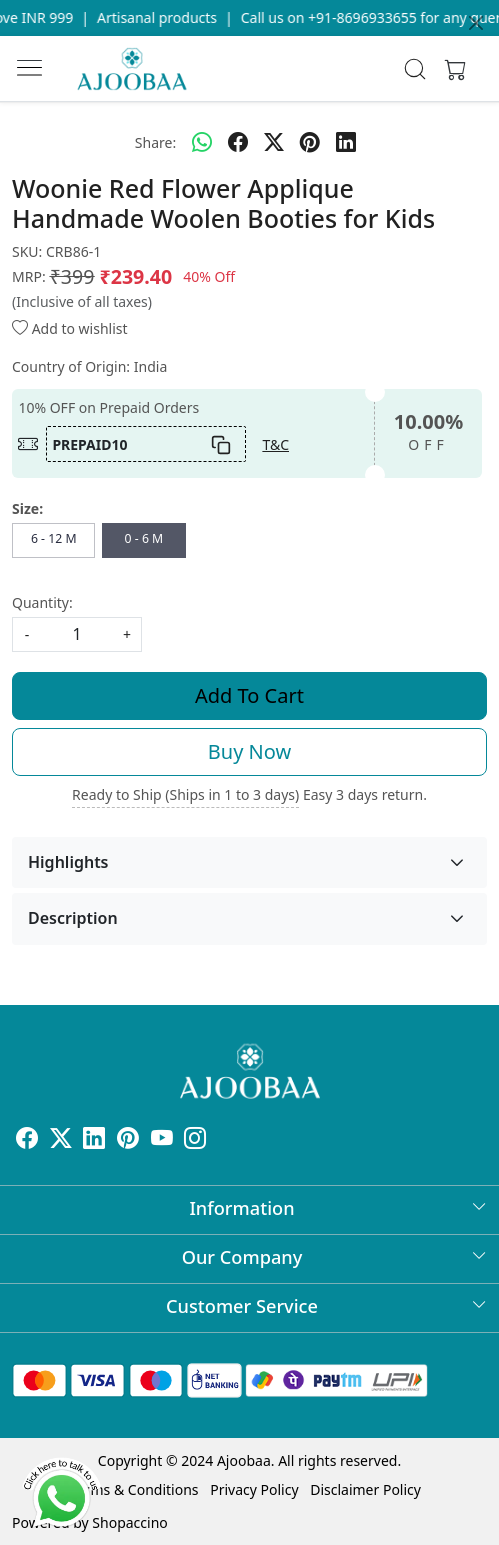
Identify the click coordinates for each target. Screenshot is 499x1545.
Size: (27, 508)
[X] (61, 1141)
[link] (414, 69)
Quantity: (42, 602)
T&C (275, 444)
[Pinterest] (128, 1141)
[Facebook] (27, 1141)
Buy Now (249, 751)
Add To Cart (249, 695)
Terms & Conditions (134, 1489)
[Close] (476, 23)
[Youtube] (162, 1141)
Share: (155, 142)
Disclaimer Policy (365, 1489)
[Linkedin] (94, 1141)
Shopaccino (129, 1522)
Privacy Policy (254, 1489)
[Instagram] (195, 1141)
